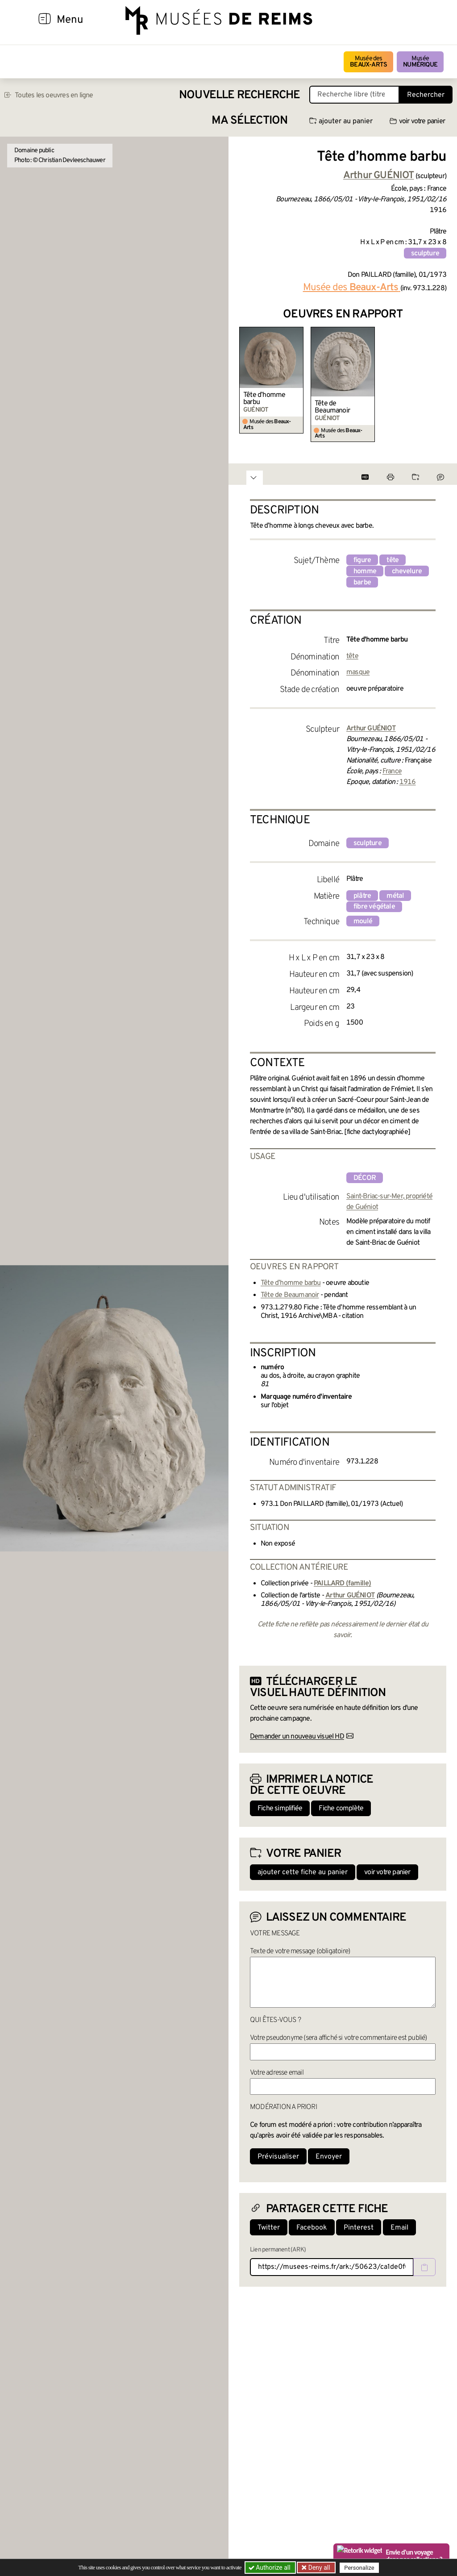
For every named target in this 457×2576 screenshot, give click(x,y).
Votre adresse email (276, 2072)
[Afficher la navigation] (45, 20)
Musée (420, 61)
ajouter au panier (341, 121)
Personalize (359, 2567)
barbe (362, 582)
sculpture (425, 253)
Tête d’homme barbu (264, 399)
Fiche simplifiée (280, 1808)
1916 (407, 782)
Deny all (318, 2567)
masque (358, 672)
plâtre (362, 896)
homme (364, 571)
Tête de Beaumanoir (332, 407)
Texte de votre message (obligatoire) (300, 1951)
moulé (362, 921)
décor (364, 1178)
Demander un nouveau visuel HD (297, 1736)
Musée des (368, 61)
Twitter (269, 2227)
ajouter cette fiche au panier (303, 1872)
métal (395, 896)
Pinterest (359, 2227)
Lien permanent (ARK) (278, 2250)
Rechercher (426, 95)
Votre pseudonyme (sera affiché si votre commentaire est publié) (338, 2038)
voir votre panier (417, 121)
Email (399, 2227)
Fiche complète (341, 1808)
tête (392, 560)
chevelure (407, 571)
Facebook (311, 2227)
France (392, 771)
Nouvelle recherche (239, 95)
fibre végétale (374, 906)
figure (362, 560)
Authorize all (270, 2567)
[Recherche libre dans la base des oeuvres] (354, 95)
